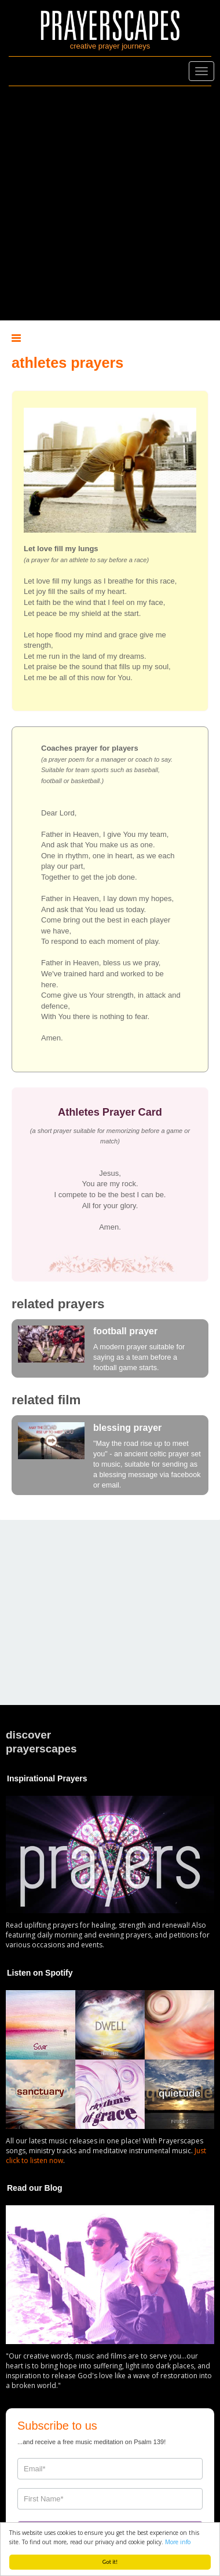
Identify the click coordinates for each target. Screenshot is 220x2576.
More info (177, 2542)
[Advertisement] (108, 203)
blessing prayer (127, 1428)
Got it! (110, 2562)
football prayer (125, 1331)
